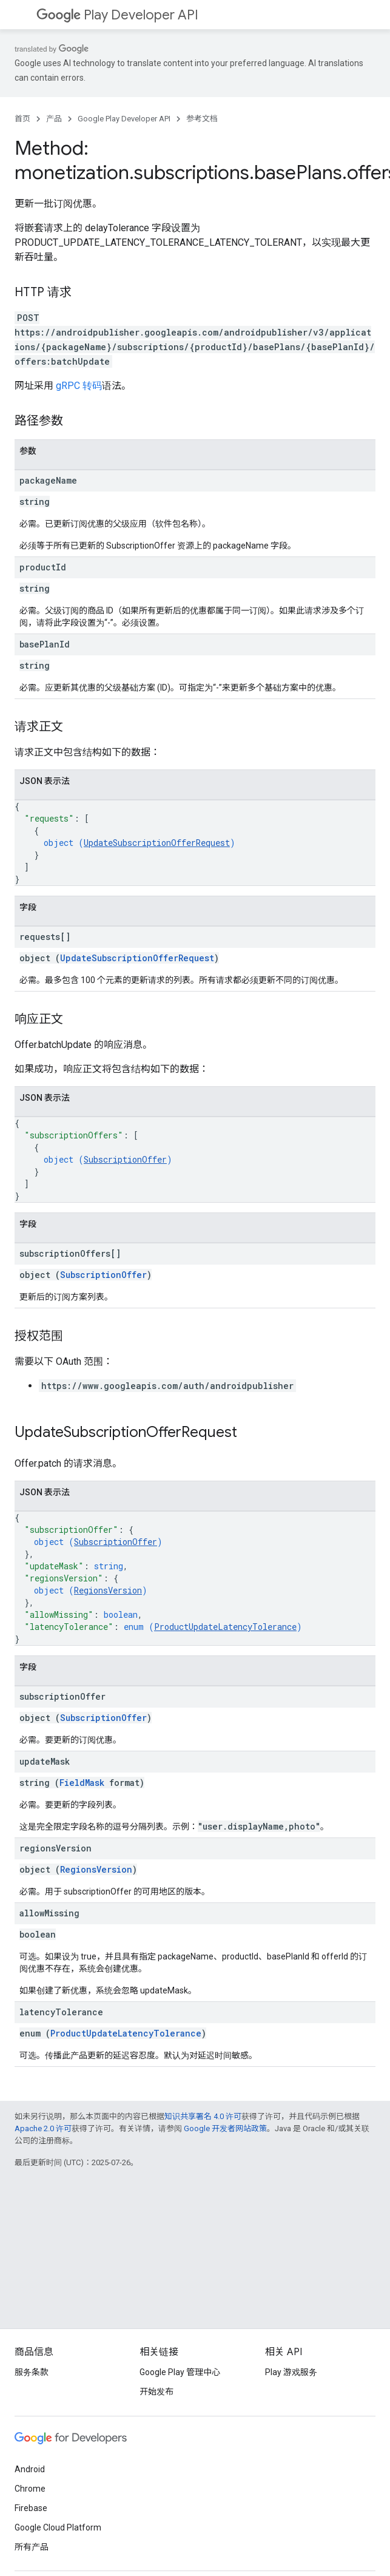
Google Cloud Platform (58, 2527)
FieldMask (81, 1782)
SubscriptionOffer (125, 1159)
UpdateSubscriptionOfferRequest (157, 842)
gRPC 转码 (79, 385)
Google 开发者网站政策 (225, 2128)
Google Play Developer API (124, 118)
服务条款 (32, 2372)
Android (30, 2469)
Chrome (30, 2488)
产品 (54, 118)
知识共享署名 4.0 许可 (202, 2116)
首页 (22, 118)
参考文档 (202, 118)
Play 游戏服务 (291, 2372)
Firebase (31, 2508)
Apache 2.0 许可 (43, 2128)
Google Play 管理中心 (180, 2372)
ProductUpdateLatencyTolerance (225, 1626)
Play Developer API (117, 15)
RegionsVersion (108, 1590)
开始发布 (156, 2391)
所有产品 (32, 2547)
